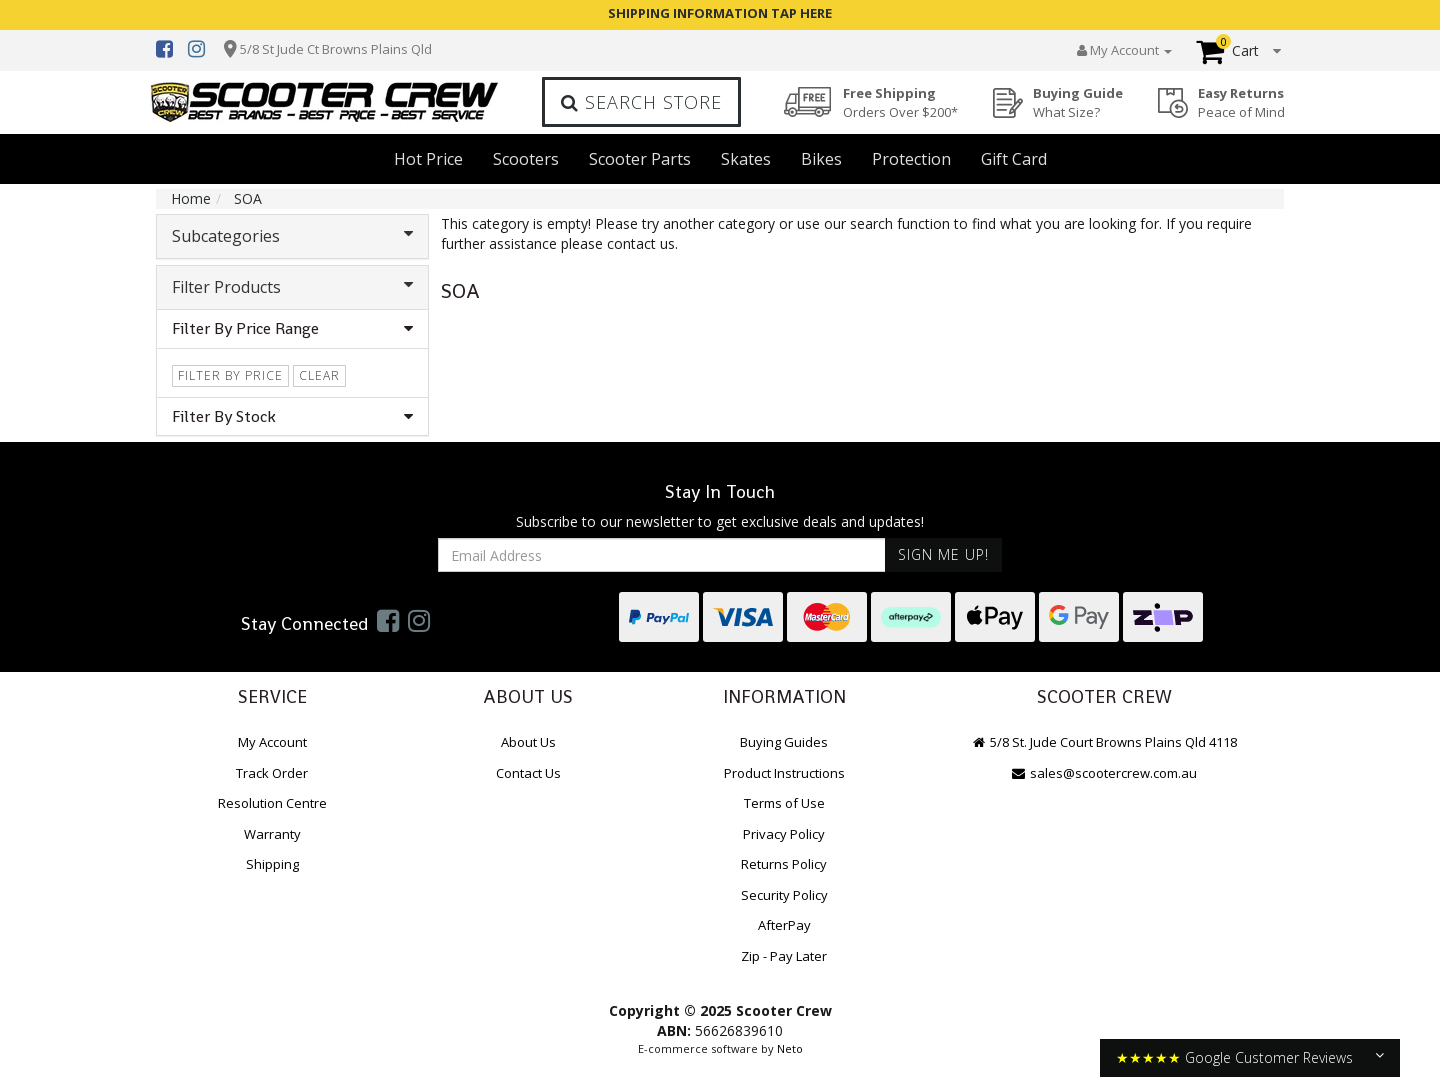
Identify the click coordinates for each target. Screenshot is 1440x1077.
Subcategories (292, 236)
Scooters (526, 159)
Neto (790, 1048)
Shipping (272, 864)
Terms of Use (784, 803)
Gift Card (1014, 159)
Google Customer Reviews (1269, 1057)
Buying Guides (784, 742)
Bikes (821, 159)
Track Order (272, 773)
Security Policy (784, 895)
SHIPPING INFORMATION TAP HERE (720, 13)
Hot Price (428, 159)
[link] (388, 620)
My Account (272, 742)
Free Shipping (900, 102)
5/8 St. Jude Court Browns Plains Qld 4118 (1104, 742)
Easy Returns (1241, 102)
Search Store (641, 102)
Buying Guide (1078, 102)
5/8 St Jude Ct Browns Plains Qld (336, 49)
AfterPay (784, 925)
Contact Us (528, 773)
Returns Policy (784, 864)
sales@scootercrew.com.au (1104, 773)
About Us (528, 742)
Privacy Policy (784, 834)
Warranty (272, 834)
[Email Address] (662, 555)
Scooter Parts (640, 159)
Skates (746, 159)
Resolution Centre (272, 803)
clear (319, 375)
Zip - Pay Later (784, 956)
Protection (911, 159)
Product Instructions (784, 773)
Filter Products (292, 287)
